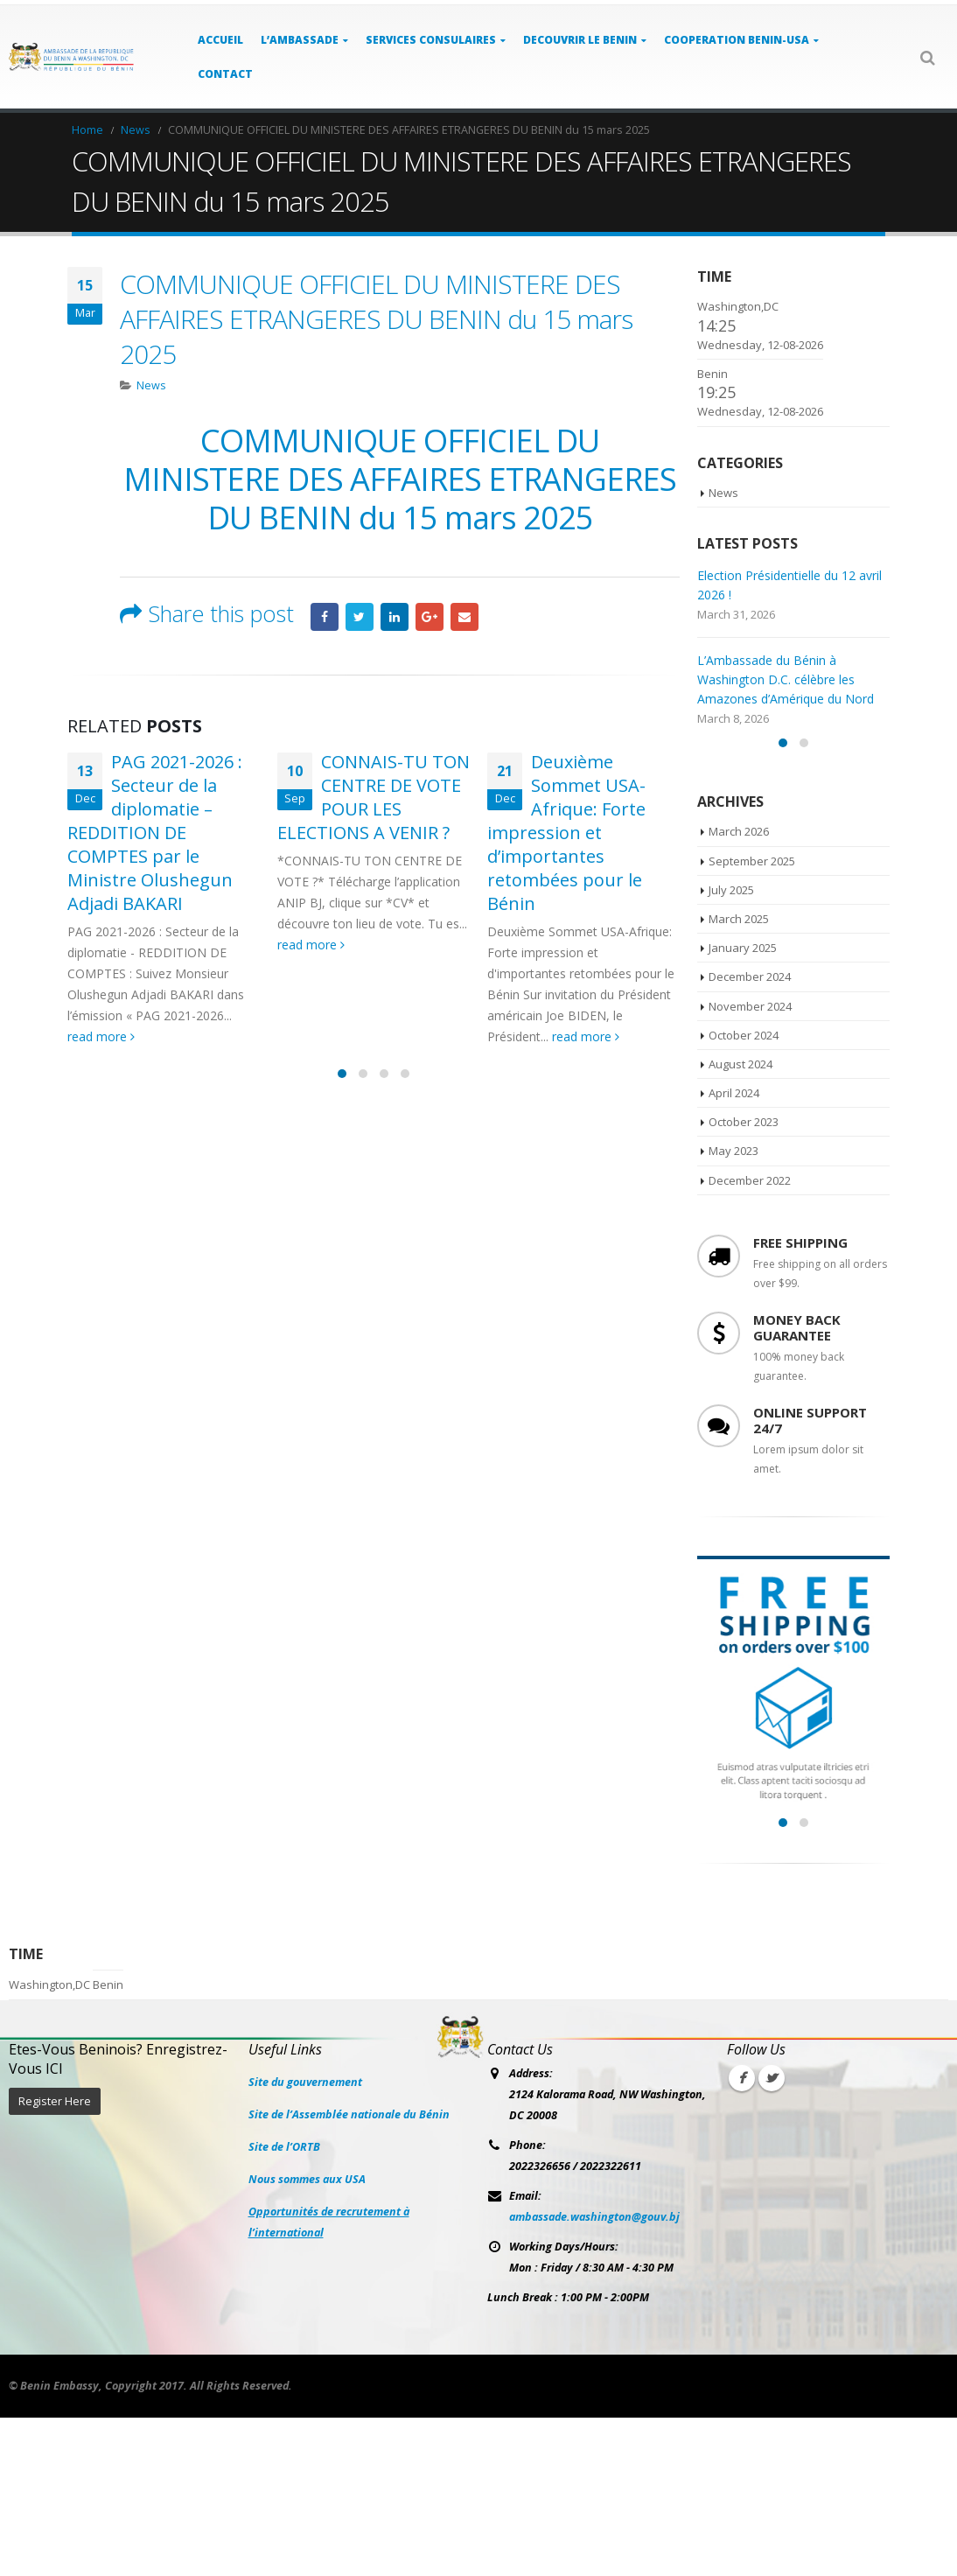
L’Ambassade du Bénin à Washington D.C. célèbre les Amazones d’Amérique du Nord (785, 679)
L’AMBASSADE (300, 39)
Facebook (325, 617)
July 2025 (731, 1048)
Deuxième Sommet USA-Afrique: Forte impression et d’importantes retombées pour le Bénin (566, 832)
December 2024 (750, 1136)
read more (101, 1036)
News (151, 385)
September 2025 (752, 1019)
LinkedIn (395, 617)
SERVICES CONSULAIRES (431, 39)
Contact (225, 73)
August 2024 (740, 1222)
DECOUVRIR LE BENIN (580, 39)
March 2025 (739, 1077)
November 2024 (750, 1164)
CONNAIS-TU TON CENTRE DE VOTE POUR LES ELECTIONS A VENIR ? (373, 797)
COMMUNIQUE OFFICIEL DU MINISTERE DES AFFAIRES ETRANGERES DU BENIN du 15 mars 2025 (399, 479)
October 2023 (744, 1281)
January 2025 (743, 1107)
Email (464, 617)
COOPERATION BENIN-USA (736, 39)
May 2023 (733, 1310)
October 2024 (744, 1193)
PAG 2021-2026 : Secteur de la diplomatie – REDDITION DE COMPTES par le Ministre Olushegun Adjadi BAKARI (154, 832)
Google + (430, 617)
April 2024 (734, 1252)
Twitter (360, 617)
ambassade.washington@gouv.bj (594, 2375)
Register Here (54, 2260)
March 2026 (739, 990)
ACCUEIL (220, 39)
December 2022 (750, 1339)
